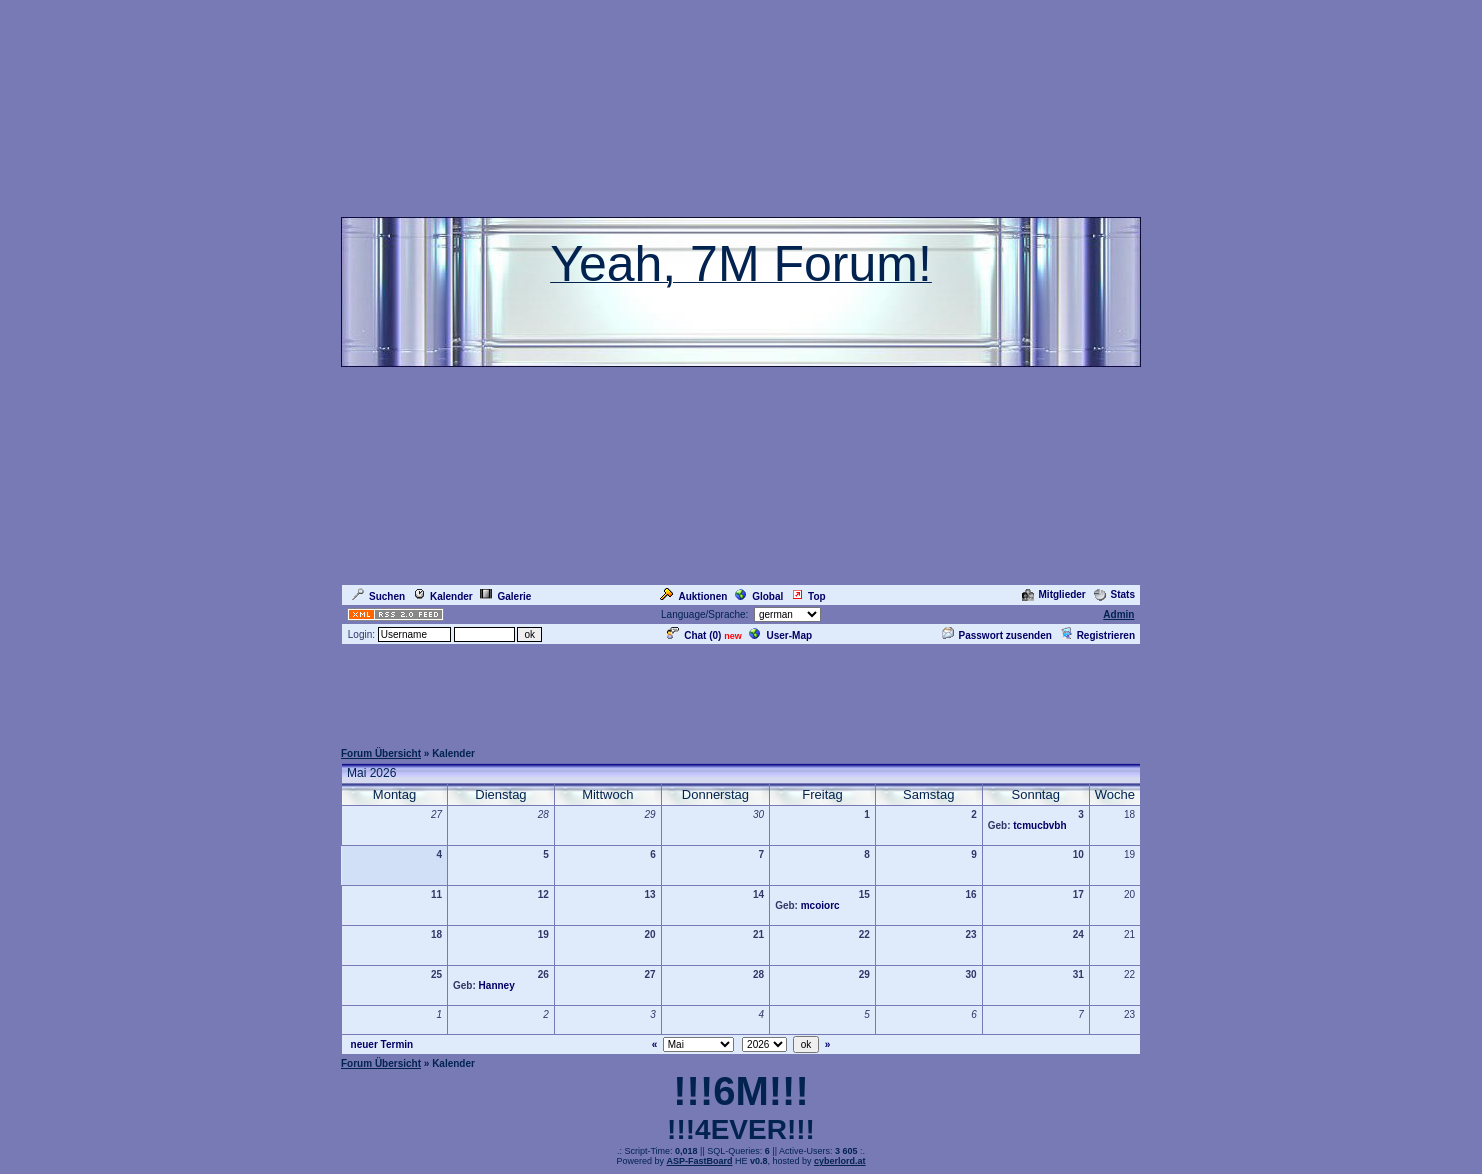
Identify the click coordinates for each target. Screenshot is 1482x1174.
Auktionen (693, 596)
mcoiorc (820, 905)
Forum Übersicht (381, 753)
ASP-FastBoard (699, 1161)
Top (808, 596)
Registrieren (1097, 635)
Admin (1118, 614)
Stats (1114, 594)
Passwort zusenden (997, 635)
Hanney (497, 985)
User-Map (780, 635)
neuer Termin (382, 1044)
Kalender (443, 596)
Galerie (505, 596)
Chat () (694, 635)
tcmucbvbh (1039, 825)
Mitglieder (1054, 594)
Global (759, 596)
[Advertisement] (741, 692)
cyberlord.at (840, 1161)
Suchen (378, 596)
